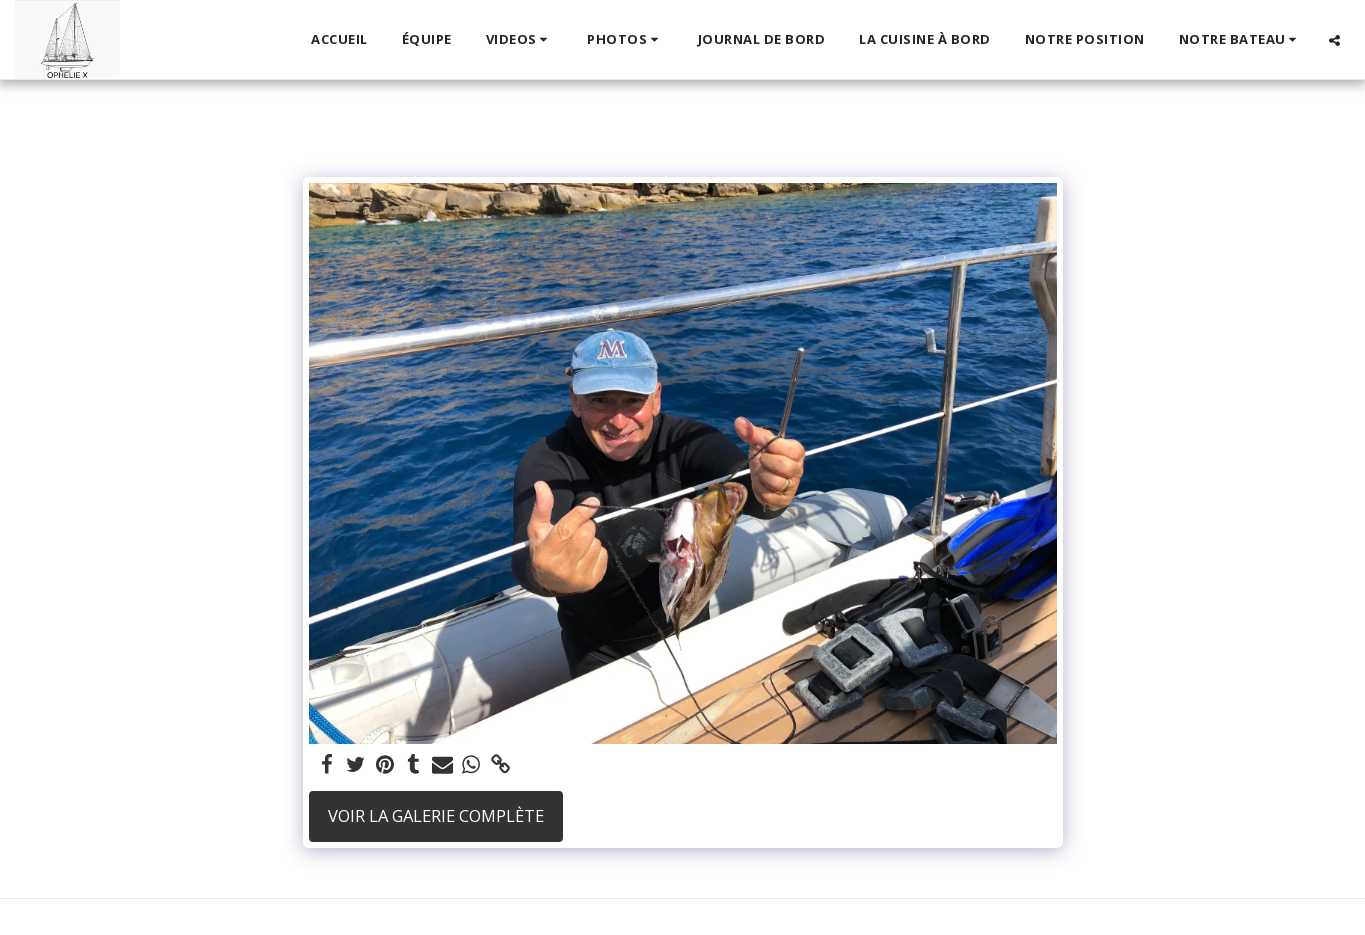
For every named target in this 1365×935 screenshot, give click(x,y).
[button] (520, 40)
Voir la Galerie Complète (436, 815)
